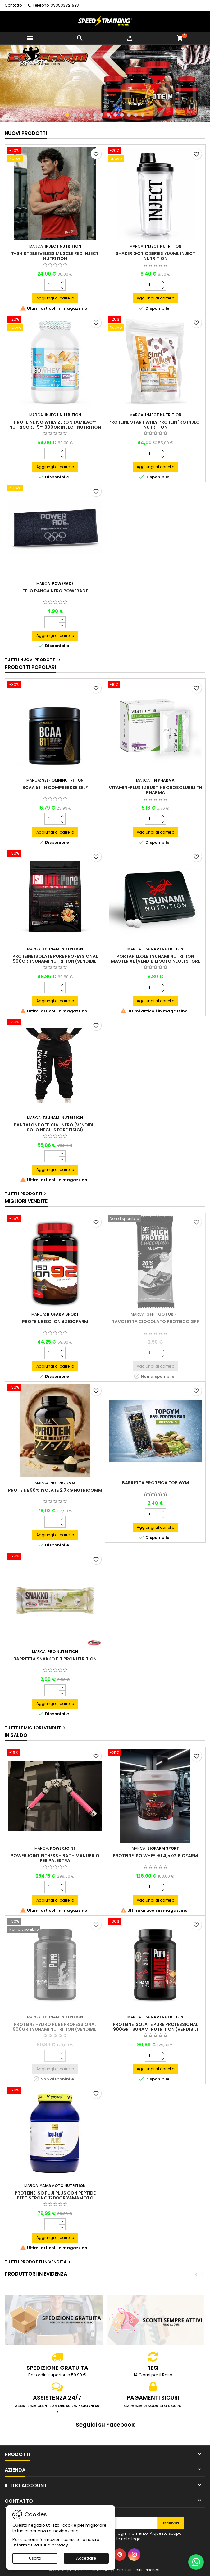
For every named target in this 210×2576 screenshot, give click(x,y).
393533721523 (65, 5)
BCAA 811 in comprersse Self (55, 787)
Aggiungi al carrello (55, 298)
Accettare (86, 2558)
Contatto (13, 5)
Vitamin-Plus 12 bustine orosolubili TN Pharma (155, 790)
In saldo (16, 1735)
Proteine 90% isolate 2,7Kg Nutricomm (55, 1490)
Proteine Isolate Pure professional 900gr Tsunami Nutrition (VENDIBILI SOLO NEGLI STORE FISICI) (155, 2029)
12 (142, 115)
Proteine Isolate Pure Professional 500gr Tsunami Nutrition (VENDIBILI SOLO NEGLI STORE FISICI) (55, 961)
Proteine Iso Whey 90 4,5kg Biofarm (155, 1855)
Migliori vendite (26, 1201)
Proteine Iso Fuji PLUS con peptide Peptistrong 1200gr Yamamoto (55, 2195)
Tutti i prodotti (26, 1194)
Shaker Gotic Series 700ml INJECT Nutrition (155, 256)
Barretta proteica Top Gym (155, 1483)
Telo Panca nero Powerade (55, 591)
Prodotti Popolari (30, 667)
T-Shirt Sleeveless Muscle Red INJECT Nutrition (55, 256)
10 (129, 115)
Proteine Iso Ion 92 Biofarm (55, 1321)
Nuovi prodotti (26, 133)
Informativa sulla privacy (40, 2545)
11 (136, 115)
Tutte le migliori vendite (36, 1728)
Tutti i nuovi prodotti (33, 660)
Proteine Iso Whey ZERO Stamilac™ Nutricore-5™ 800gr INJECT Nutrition (55, 424)
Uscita (35, 2558)
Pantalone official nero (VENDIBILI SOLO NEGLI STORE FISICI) (55, 1127)
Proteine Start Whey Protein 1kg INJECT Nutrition (155, 424)
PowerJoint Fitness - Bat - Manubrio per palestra (55, 1858)
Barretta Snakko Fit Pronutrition (55, 1659)
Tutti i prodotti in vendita (38, 2262)
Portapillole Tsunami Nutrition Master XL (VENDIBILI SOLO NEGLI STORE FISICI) (155, 961)
